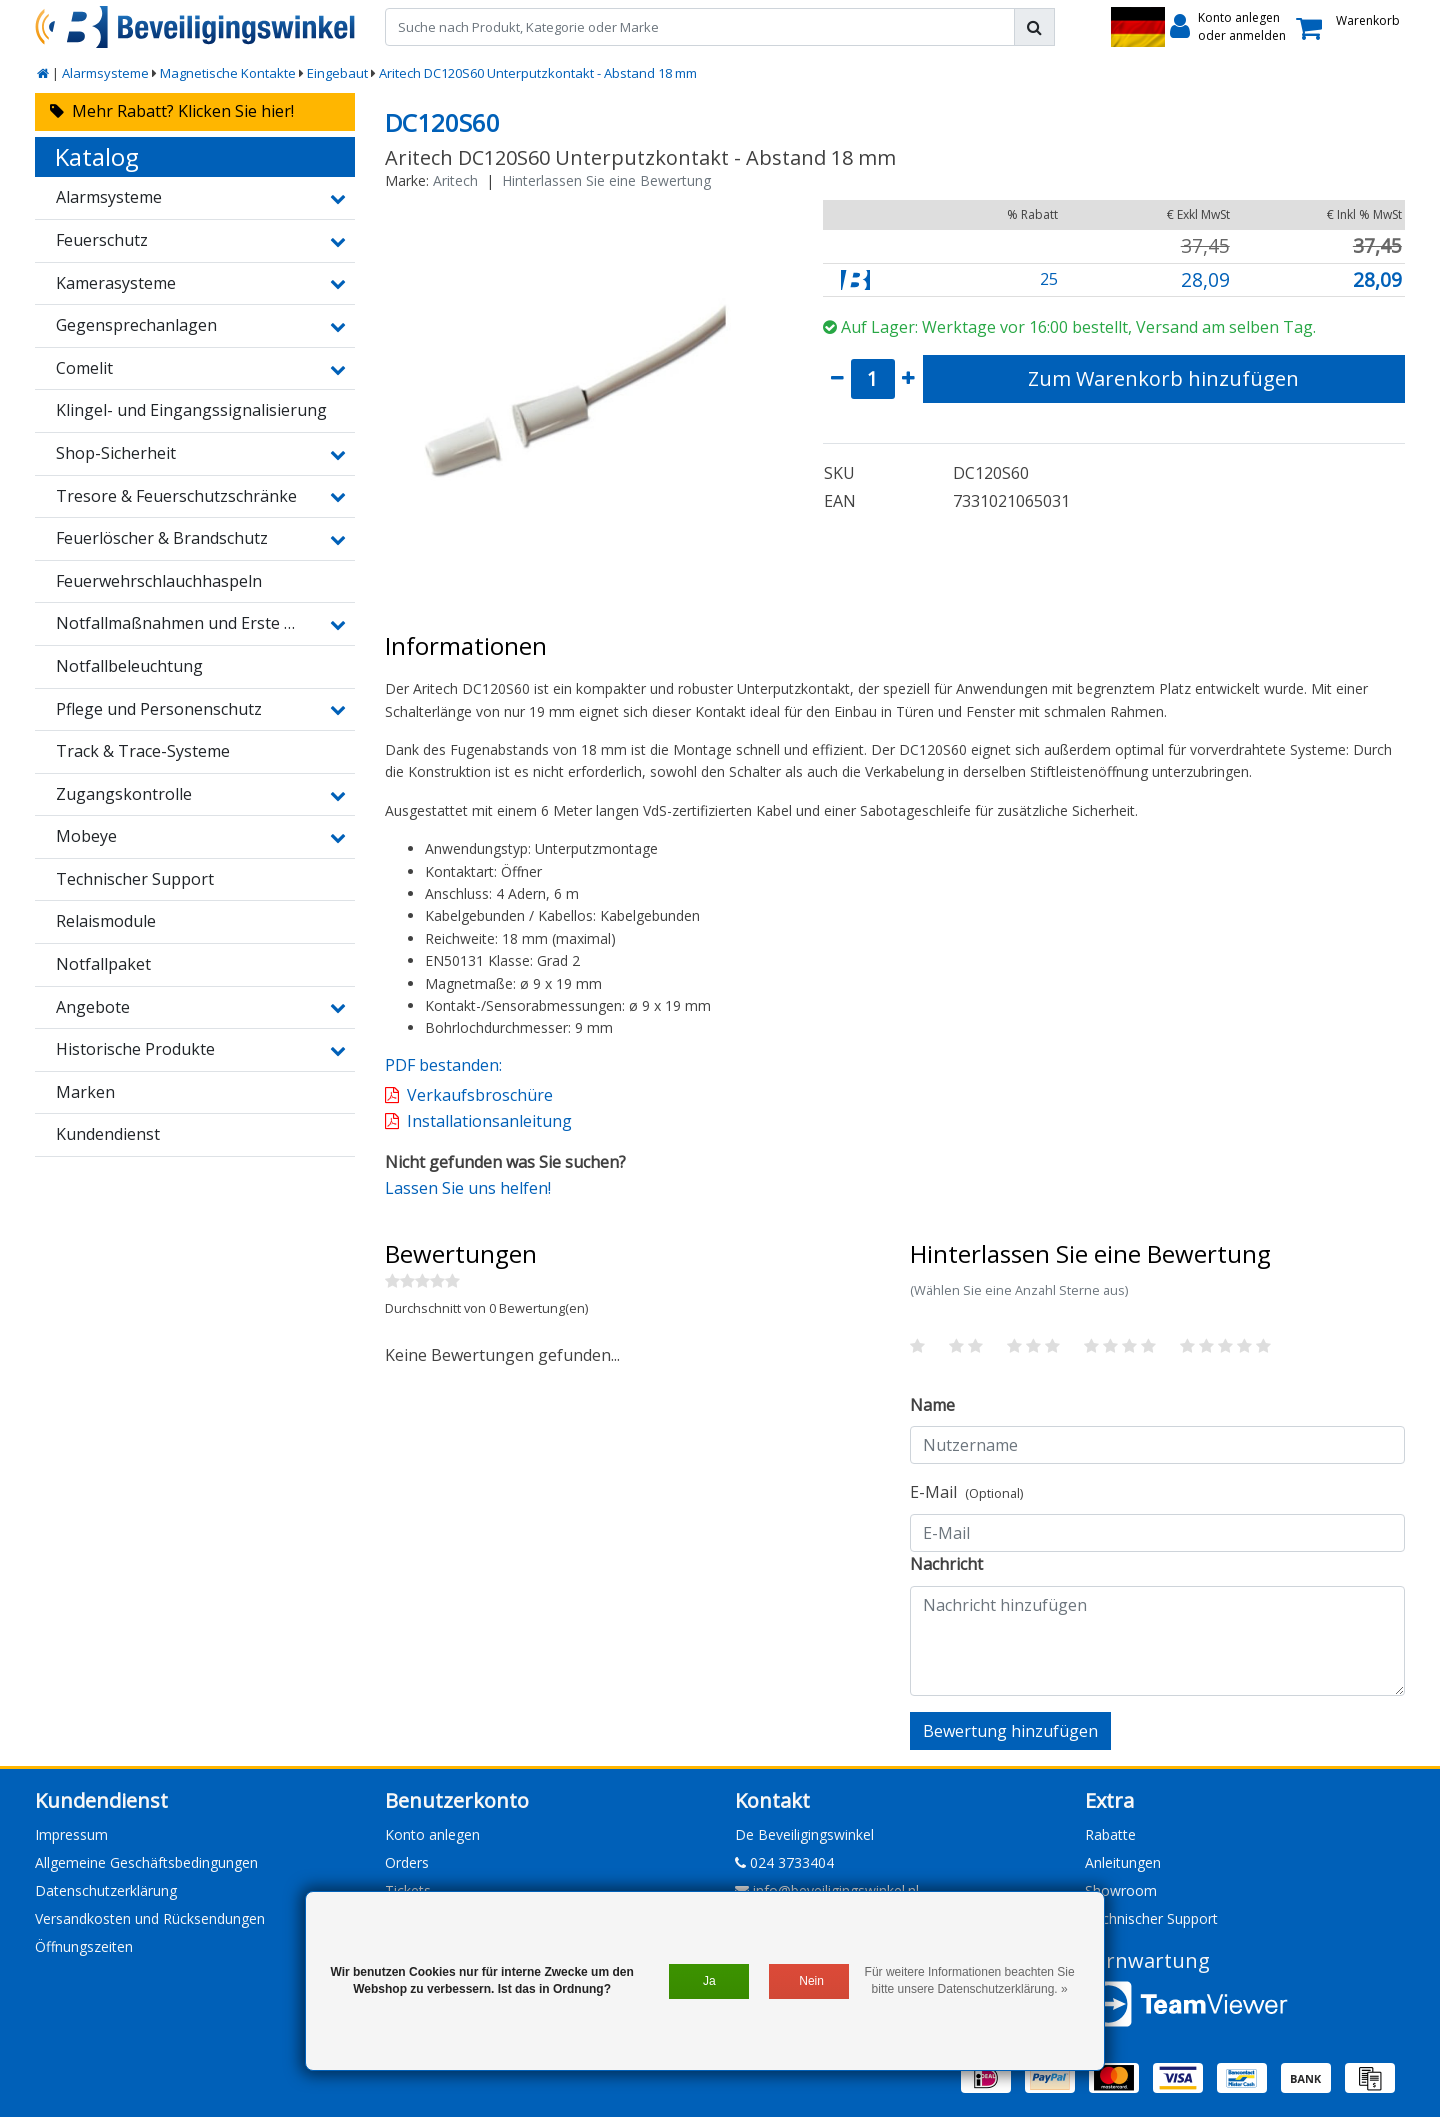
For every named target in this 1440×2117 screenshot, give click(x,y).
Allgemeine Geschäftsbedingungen (146, 1862)
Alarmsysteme (105, 73)
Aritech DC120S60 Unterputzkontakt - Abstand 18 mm (538, 73)
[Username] (1157, 1445)
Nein (811, 1981)
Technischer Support (1151, 1918)
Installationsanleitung (489, 1121)
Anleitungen (1123, 1862)
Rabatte (1110, 1834)
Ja (709, 1981)
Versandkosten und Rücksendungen (150, 1918)
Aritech (455, 180)
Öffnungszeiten (84, 1946)
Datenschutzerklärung (106, 1890)
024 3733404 (784, 1862)
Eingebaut (337, 73)
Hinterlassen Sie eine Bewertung (606, 180)
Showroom (1121, 1890)
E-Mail (966, 1492)
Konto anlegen (432, 1834)
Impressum (71, 1834)
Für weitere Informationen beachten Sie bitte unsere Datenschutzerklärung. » (970, 1980)
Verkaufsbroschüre (480, 1095)
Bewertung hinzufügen (1010, 1731)
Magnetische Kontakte (228, 73)
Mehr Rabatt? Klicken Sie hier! (172, 111)
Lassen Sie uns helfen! (468, 1188)
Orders (407, 1862)
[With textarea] (1157, 1641)
